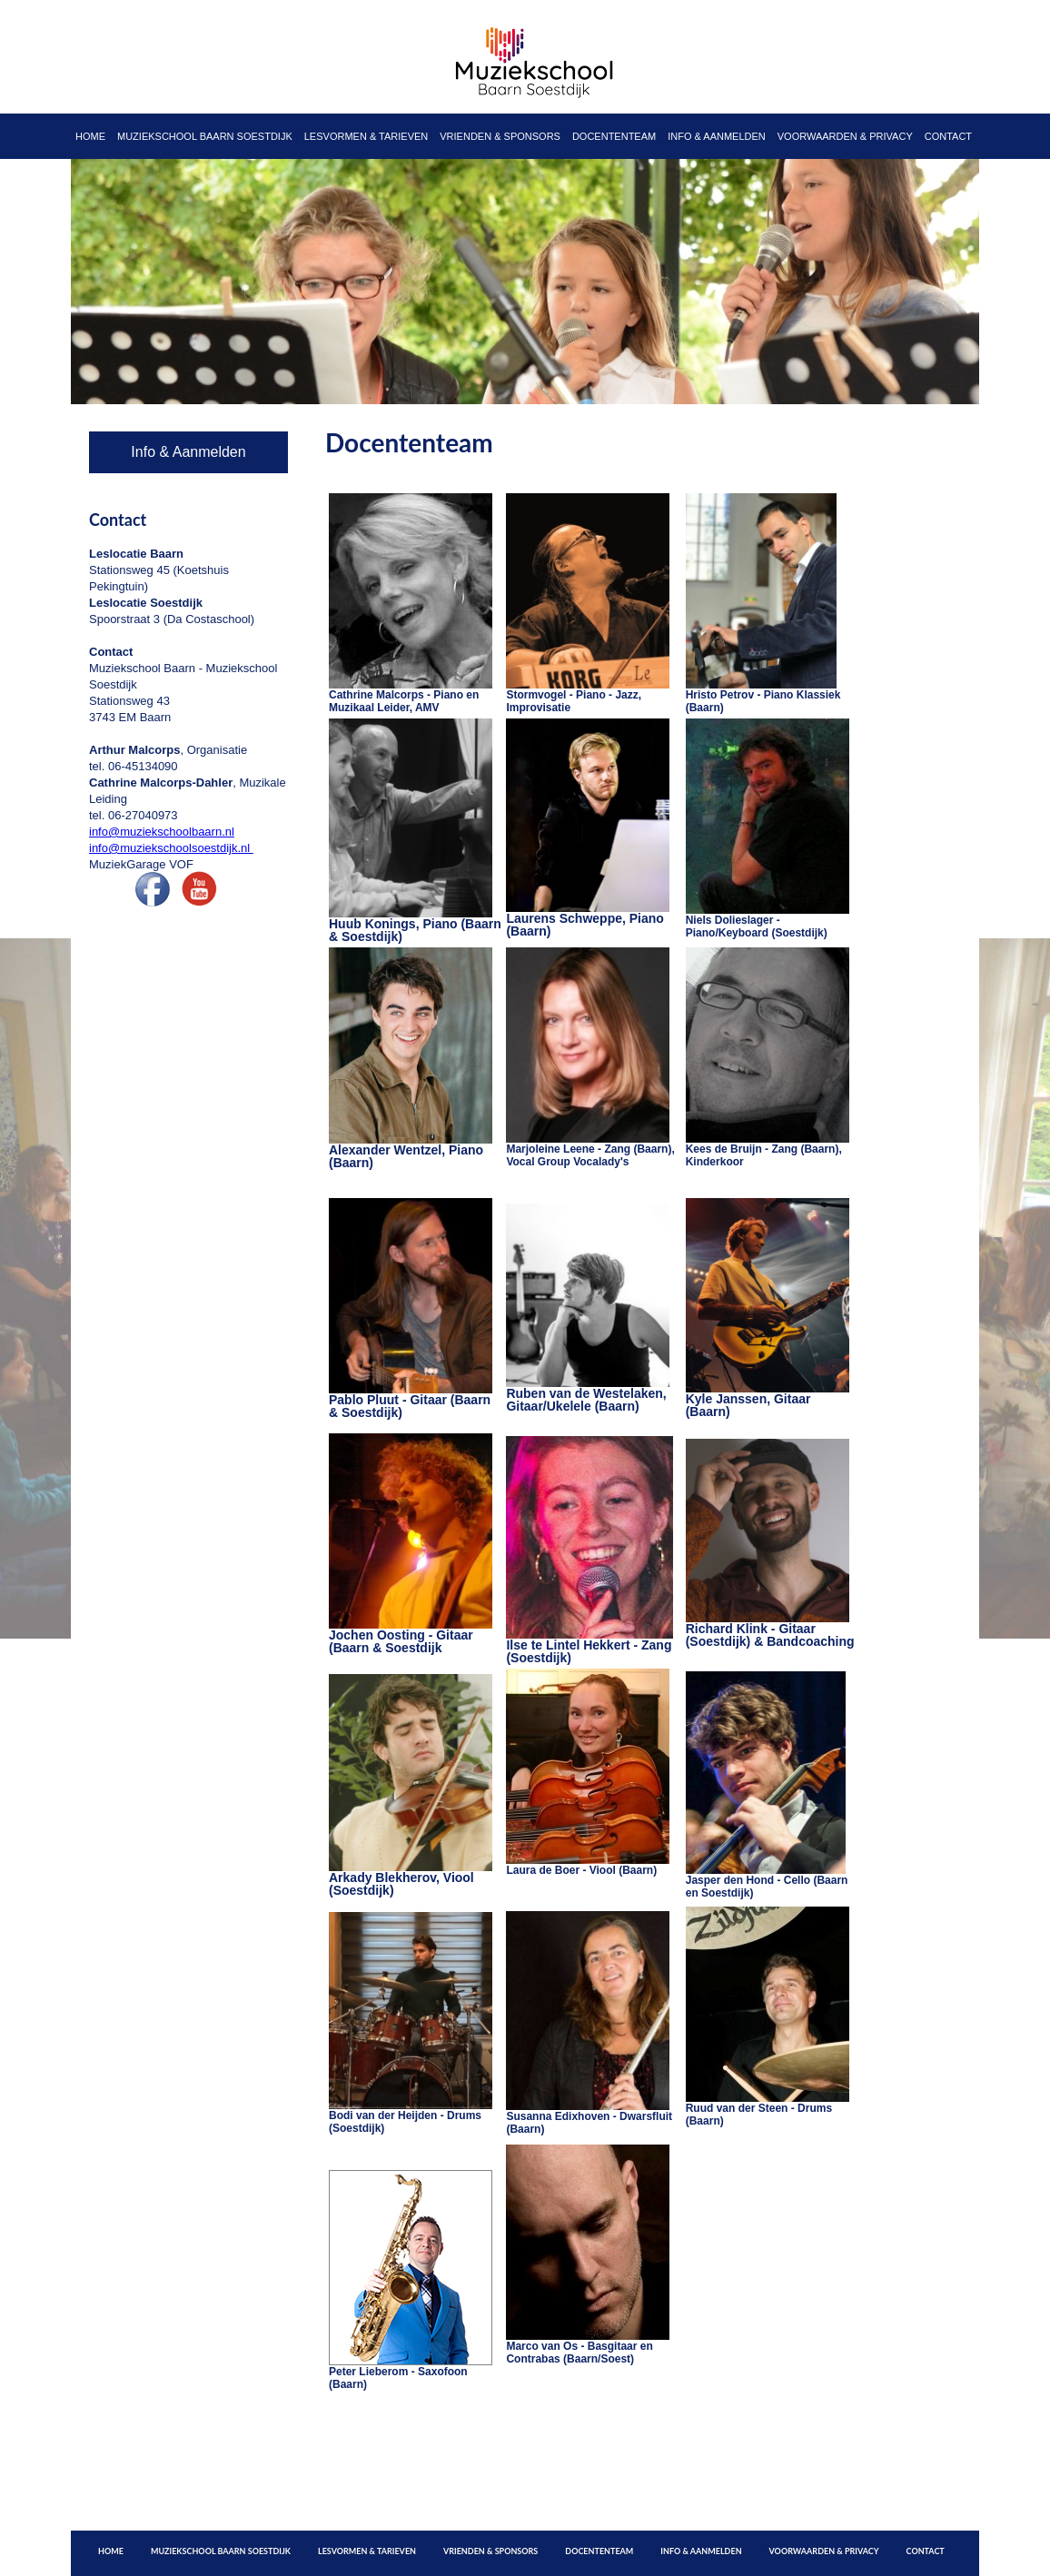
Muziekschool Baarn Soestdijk (204, 136)
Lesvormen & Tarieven (366, 136)
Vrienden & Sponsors (500, 136)
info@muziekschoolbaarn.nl (161, 831)
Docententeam (614, 136)
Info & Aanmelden (717, 136)
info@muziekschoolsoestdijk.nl (171, 848)
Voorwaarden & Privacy (845, 136)
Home (90, 136)
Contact (948, 136)
